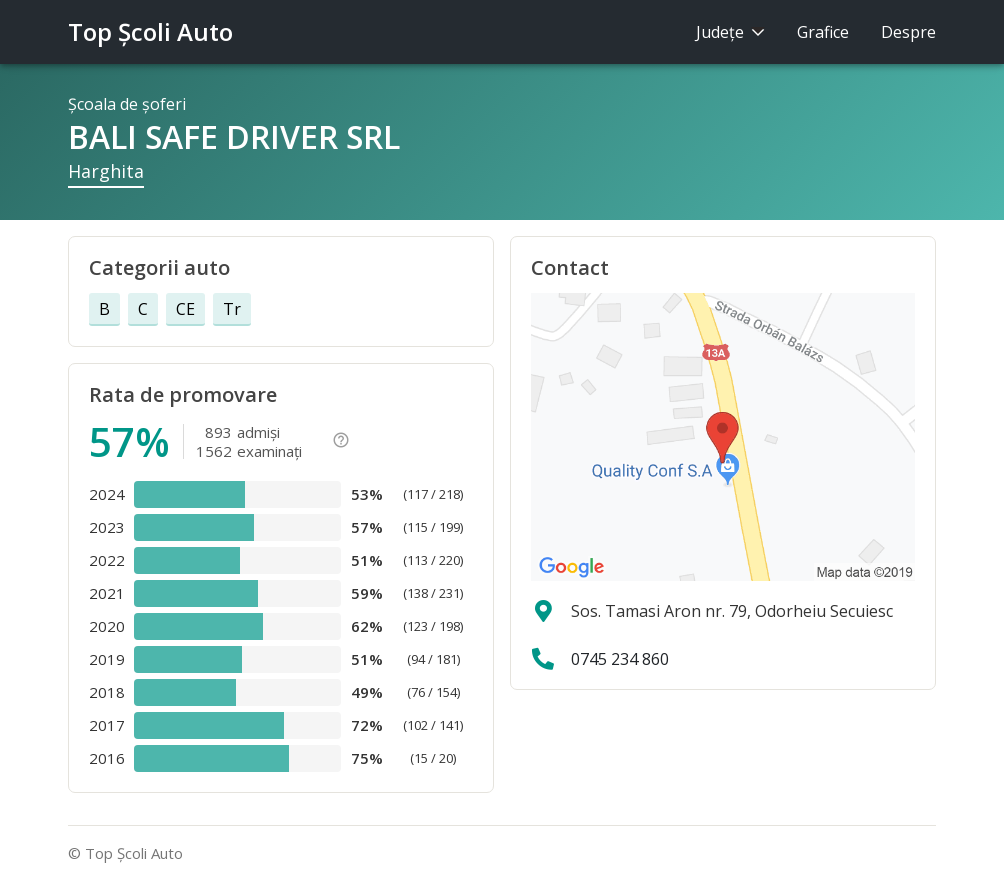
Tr (232, 309)
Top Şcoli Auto (150, 31)
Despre (908, 32)
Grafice (823, 32)
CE (185, 309)
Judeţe (730, 32)
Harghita (106, 171)
